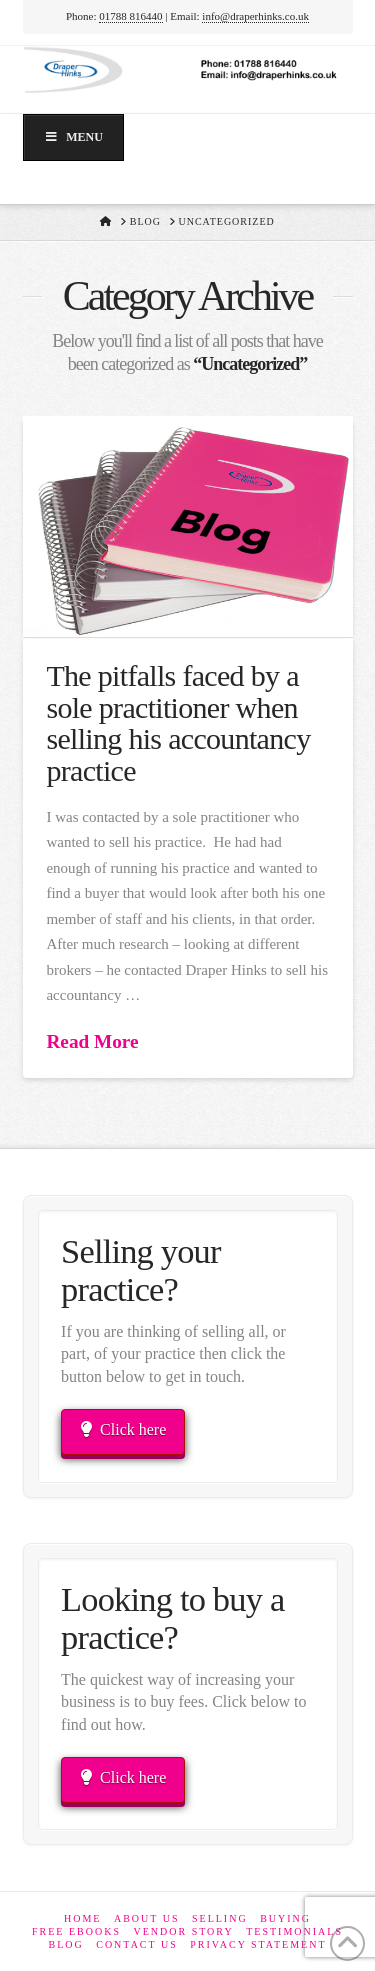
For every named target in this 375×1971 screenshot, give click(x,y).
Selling (220, 1918)
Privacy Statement (258, 1944)
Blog (65, 1944)
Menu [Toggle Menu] (73, 137)
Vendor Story (183, 1931)
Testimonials (294, 1931)
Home (82, 1918)
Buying (285, 1918)
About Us (147, 1918)
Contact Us (137, 1944)
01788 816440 (130, 16)
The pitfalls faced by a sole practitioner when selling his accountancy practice (178, 723)
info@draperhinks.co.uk (255, 16)
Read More (92, 1041)
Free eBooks (76, 1931)
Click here (123, 1429)
